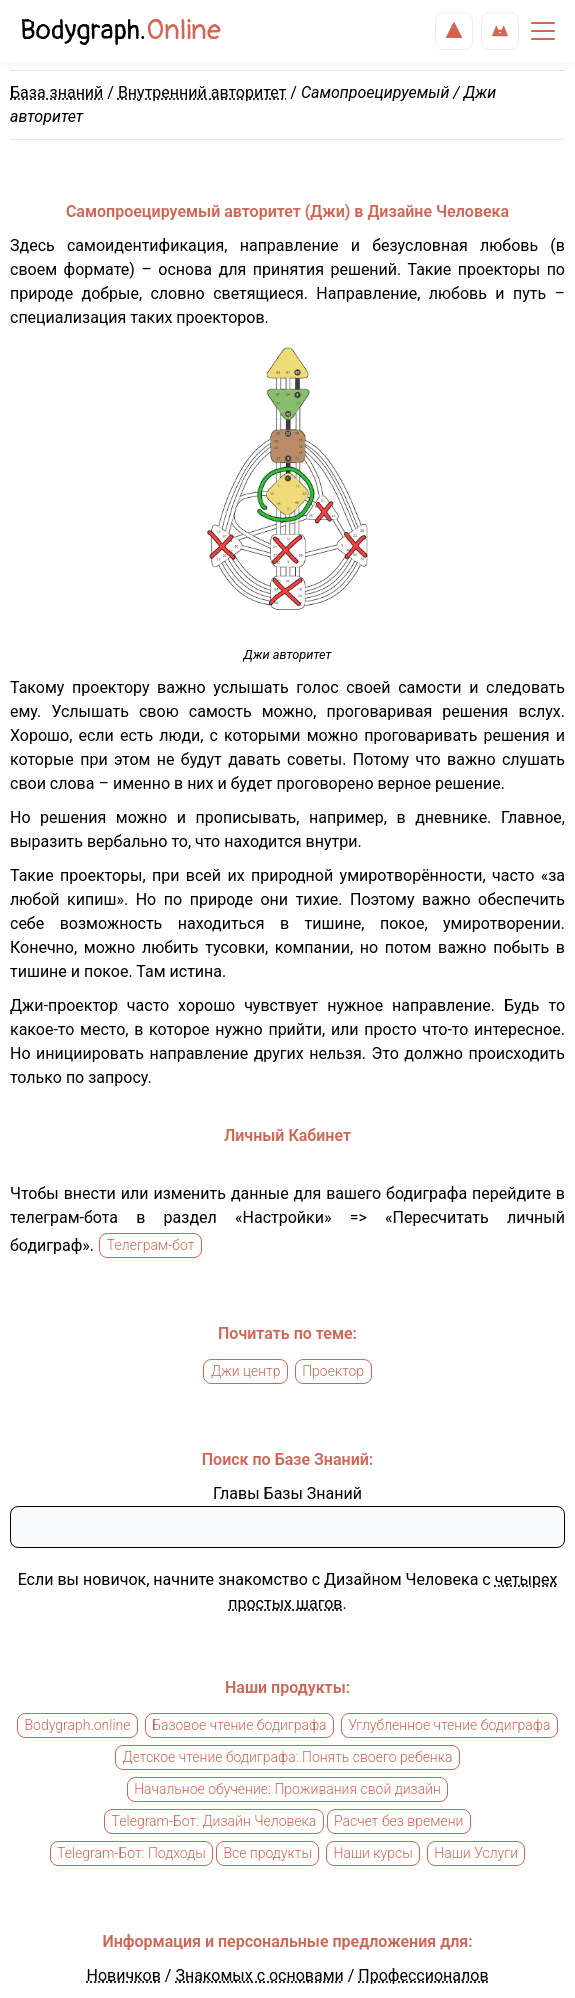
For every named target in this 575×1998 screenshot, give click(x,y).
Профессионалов (423, 1975)
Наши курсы (373, 1854)
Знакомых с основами (259, 1975)
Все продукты (267, 1854)
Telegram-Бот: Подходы (131, 1854)
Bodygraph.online (77, 1726)
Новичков (123, 1975)
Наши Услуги (476, 1854)
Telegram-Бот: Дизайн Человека (214, 1822)
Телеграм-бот (151, 1246)
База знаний (56, 92)
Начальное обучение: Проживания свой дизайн (287, 1790)
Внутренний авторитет (202, 92)
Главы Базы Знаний (287, 1493)
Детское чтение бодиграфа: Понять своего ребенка (288, 1758)
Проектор (333, 1372)
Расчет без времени (398, 1822)
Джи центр (246, 1372)
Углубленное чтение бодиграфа (449, 1726)
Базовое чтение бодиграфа (239, 1726)
